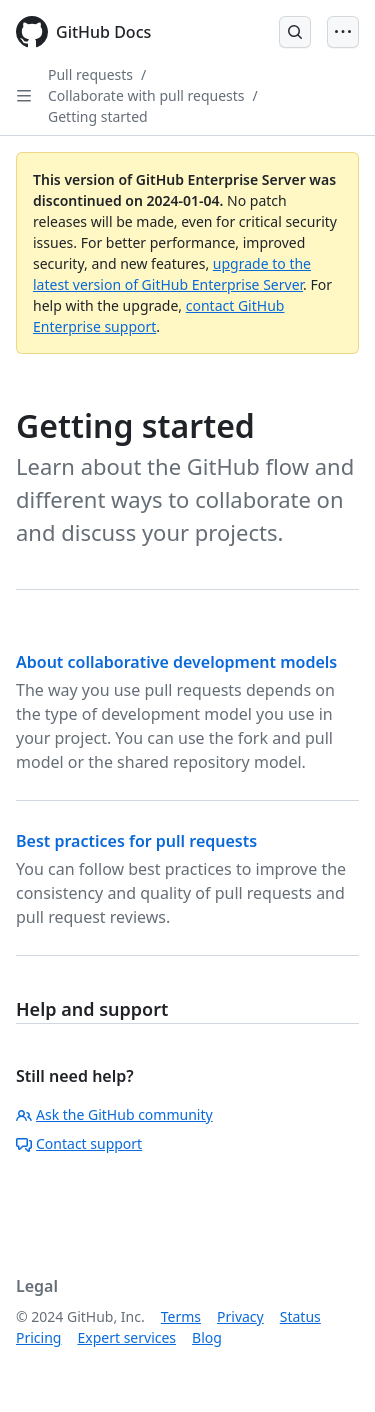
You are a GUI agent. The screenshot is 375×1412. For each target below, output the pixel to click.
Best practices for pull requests (136, 841)
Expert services (126, 1337)
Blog (207, 1337)
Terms (181, 1316)
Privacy (240, 1316)
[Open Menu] (343, 32)
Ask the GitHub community (114, 1114)
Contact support (79, 1143)
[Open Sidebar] (24, 96)
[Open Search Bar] (295, 32)
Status (300, 1316)
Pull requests (90, 74)
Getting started (98, 116)
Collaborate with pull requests (146, 95)
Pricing (38, 1337)
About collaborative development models (176, 662)
